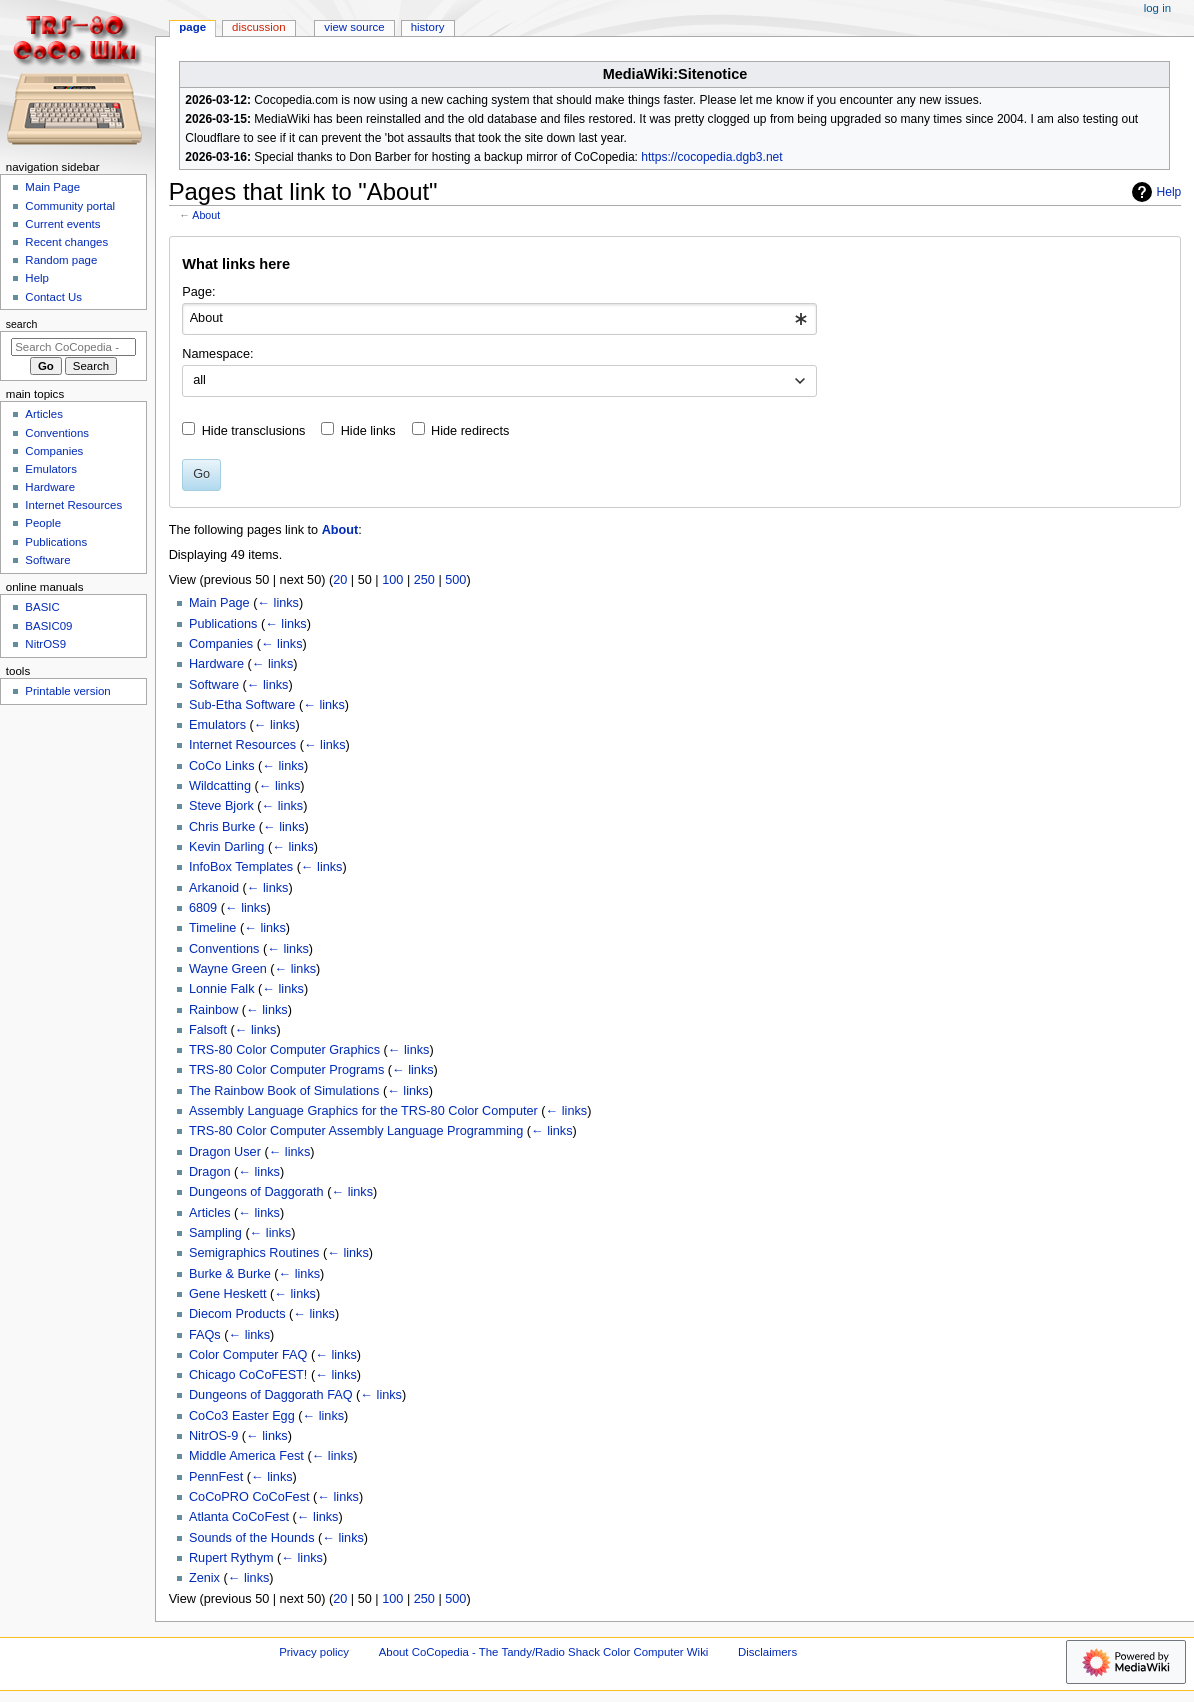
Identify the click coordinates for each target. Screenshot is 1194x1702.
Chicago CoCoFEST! (248, 1375)
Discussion (258, 27)
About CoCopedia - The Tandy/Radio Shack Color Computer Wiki (544, 1652)
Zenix (204, 1578)
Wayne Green (228, 969)
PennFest (216, 1477)
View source (354, 27)
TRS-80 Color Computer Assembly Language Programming (356, 1131)
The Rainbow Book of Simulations (284, 1091)
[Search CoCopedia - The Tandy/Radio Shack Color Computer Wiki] (73, 347)
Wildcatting (220, 786)
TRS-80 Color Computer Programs (286, 1070)
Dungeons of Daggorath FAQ (271, 1395)
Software (214, 685)
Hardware (216, 664)
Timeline (212, 928)
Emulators (217, 725)
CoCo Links (222, 766)
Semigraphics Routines (254, 1253)
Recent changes (66, 242)
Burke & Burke (230, 1274)
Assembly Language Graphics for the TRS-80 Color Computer (363, 1111)
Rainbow (213, 1010)
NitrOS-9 (213, 1436)
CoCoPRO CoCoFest (249, 1497)
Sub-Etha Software (242, 705)
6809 (203, 908)
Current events (62, 224)
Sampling (215, 1233)
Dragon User (225, 1152)
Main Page (219, 603)
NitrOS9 (45, 644)
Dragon (210, 1172)
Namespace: (217, 354)
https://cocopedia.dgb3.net (711, 157)
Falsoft (208, 1030)
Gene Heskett (228, 1294)
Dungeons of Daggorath (256, 1192)
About (206, 215)
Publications (223, 624)
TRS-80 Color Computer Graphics (284, 1050)
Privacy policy (314, 1652)
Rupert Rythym (231, 1558)
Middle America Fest (246, 1456)
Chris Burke (222, 827)
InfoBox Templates (241, 867)
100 (392, 580)
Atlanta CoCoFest (239, 1517)
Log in (1157, 8)
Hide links (368, 431)
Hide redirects (470, 431)
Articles (210, 1213)
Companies (221, 644)
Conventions (224, 949)
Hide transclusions (254, 431)
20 (340, 580)
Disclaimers (767, 1652)
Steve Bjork (221, 806)
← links (278, 603)
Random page (61, 260)
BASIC (42, 607)
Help (1154, 192)
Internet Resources (242, 745)
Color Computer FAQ (248, 1355)
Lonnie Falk (222, 989)
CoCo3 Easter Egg (242, 1416)
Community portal (70, 206)
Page (192, 27)
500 (455, 580)
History (428, 27)
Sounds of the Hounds (252, 1538)
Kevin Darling (226, 847)
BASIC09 (48, 626)
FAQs (205, 1335)
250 (424, 580)
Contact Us (53, 297)
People (43, 523)
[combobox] (499, 319)
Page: (198, 292)
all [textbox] (199, 380)
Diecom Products (237, 1314)
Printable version (67, 691)
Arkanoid (214, 888)
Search (22, 324)
